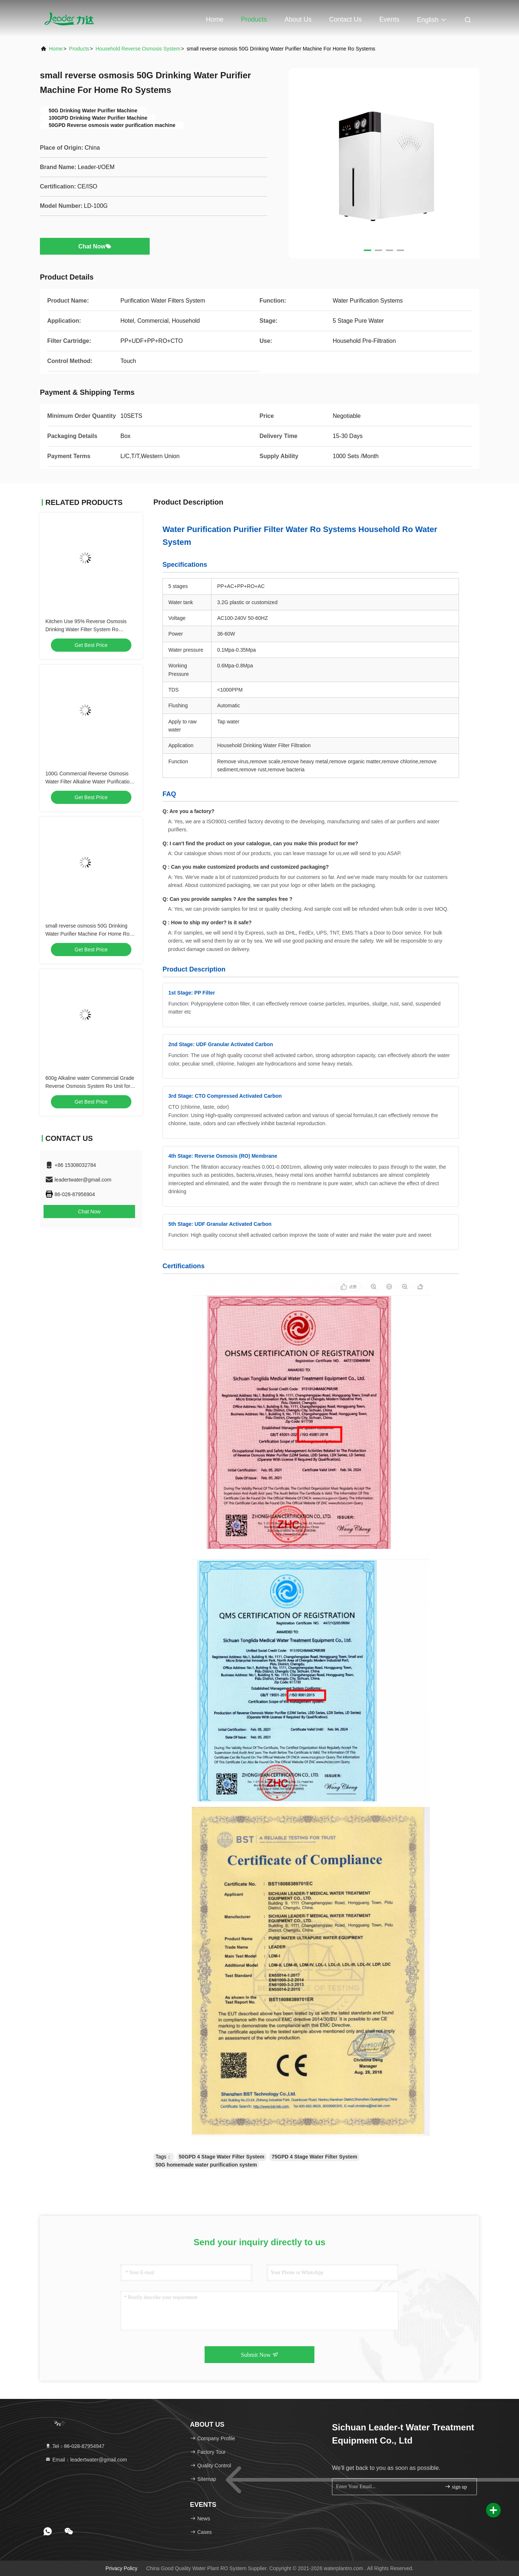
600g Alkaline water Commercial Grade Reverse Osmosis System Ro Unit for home (89, 1086)
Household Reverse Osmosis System (138, 49)
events (389, 19)
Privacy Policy (121, 2568)
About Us (297, 19)
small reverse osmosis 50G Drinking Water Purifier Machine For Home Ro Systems (87, 934)
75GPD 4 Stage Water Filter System (314, 2157)
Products (254, 19)
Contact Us (345, 19)
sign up (456, 2486)
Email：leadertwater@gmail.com (86, 2460)
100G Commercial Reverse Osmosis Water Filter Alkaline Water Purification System (88, 782)
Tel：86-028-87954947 (74, 2446)
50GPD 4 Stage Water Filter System (222, 2157)
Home (214, 19)
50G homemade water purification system (206, 2165)
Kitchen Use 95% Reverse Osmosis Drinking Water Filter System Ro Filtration (86, 629)
